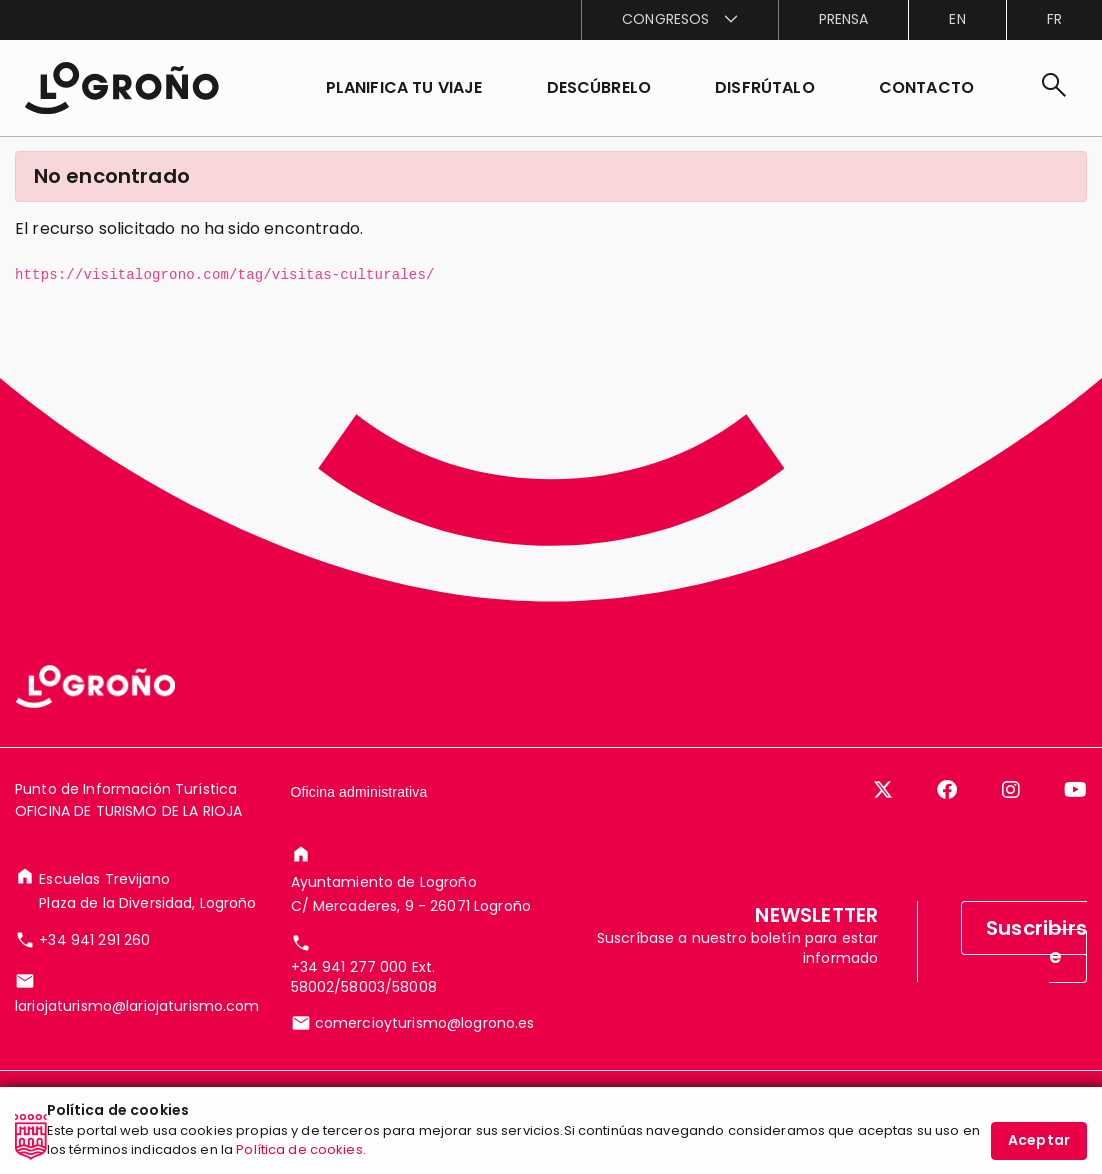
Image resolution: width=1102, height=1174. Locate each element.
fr (1054, 19)
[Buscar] (1054, 88)
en (957, 19)
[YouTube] (1075, 790)
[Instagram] (1011, 790)
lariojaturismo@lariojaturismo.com (137, 1006)
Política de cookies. (301, 1156)
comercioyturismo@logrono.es (425, 1023)
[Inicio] (121, 88)
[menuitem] (679, 20)
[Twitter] (883, 790)
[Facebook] (947, 790)
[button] (599, 88)
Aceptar (1039, 1147)
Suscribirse (1036, 942)
